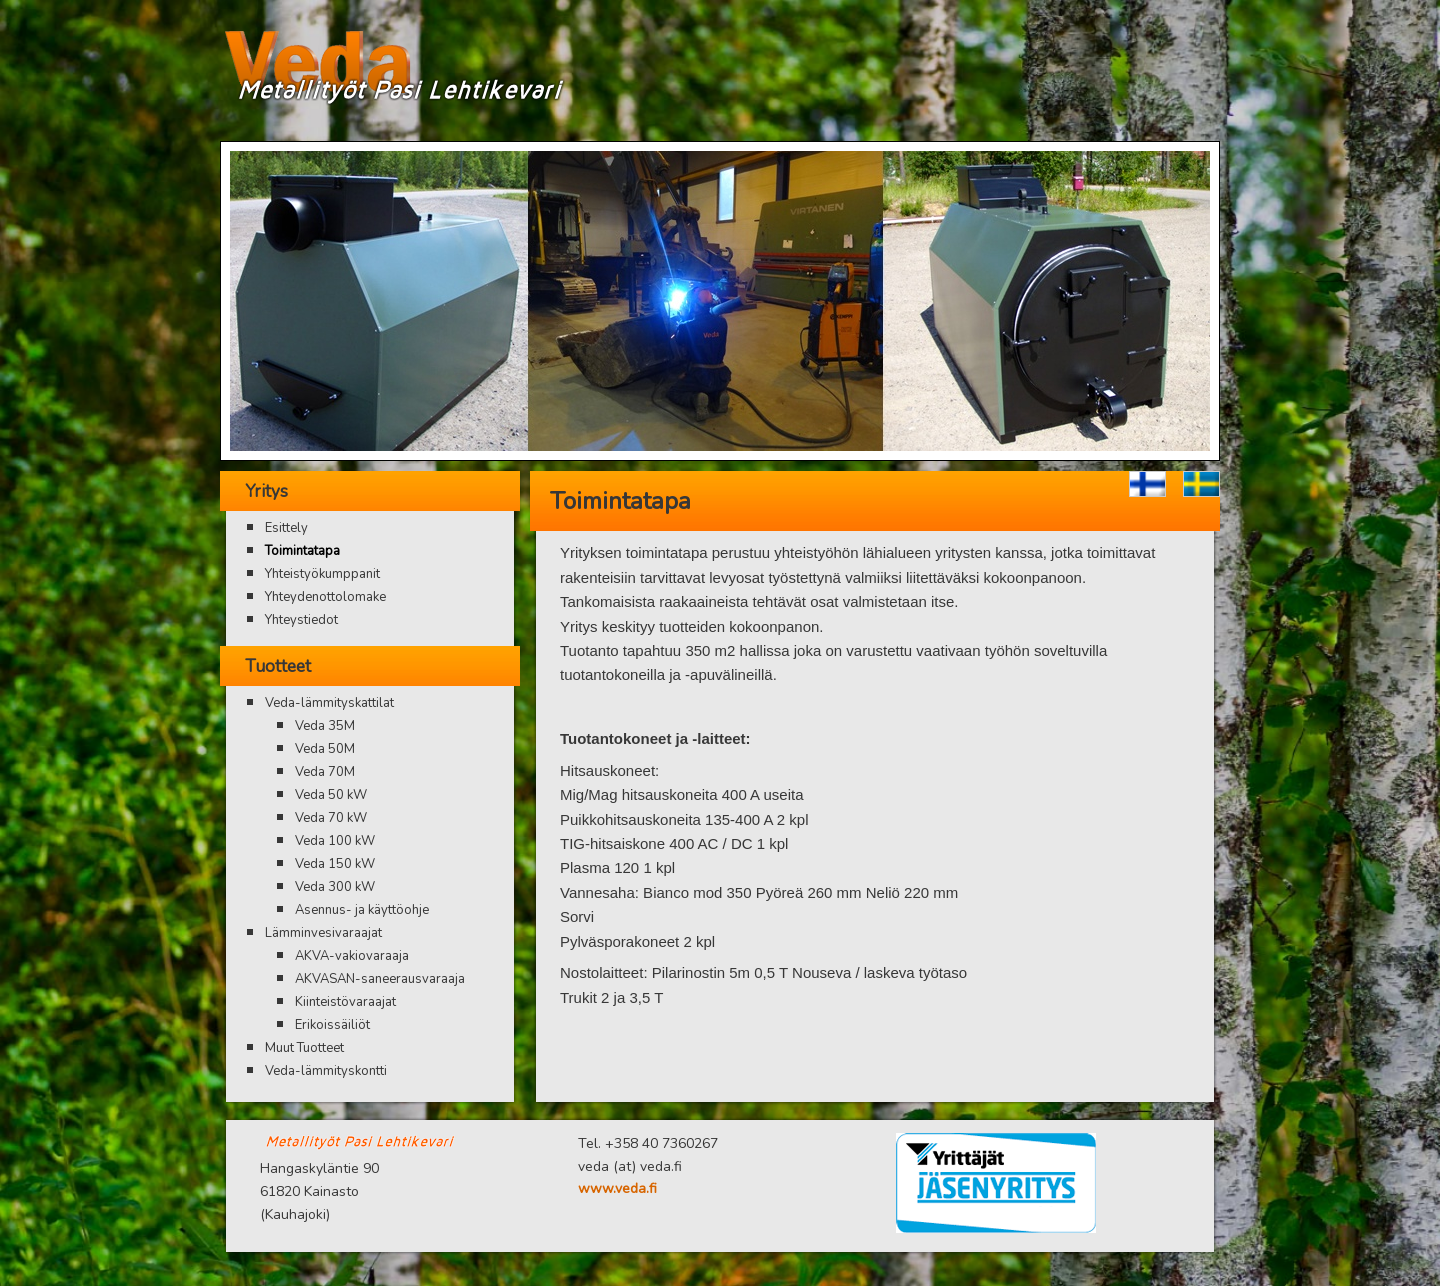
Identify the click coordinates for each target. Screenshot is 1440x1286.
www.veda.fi (617, 1188)
